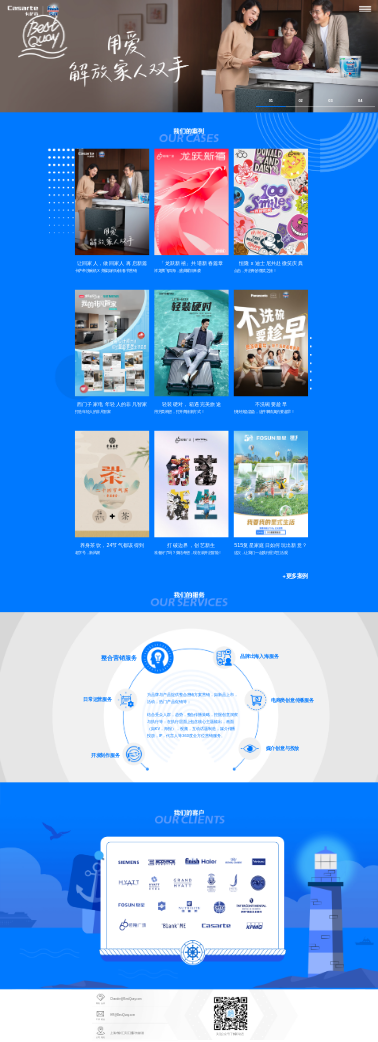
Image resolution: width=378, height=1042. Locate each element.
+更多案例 (294, 576)
